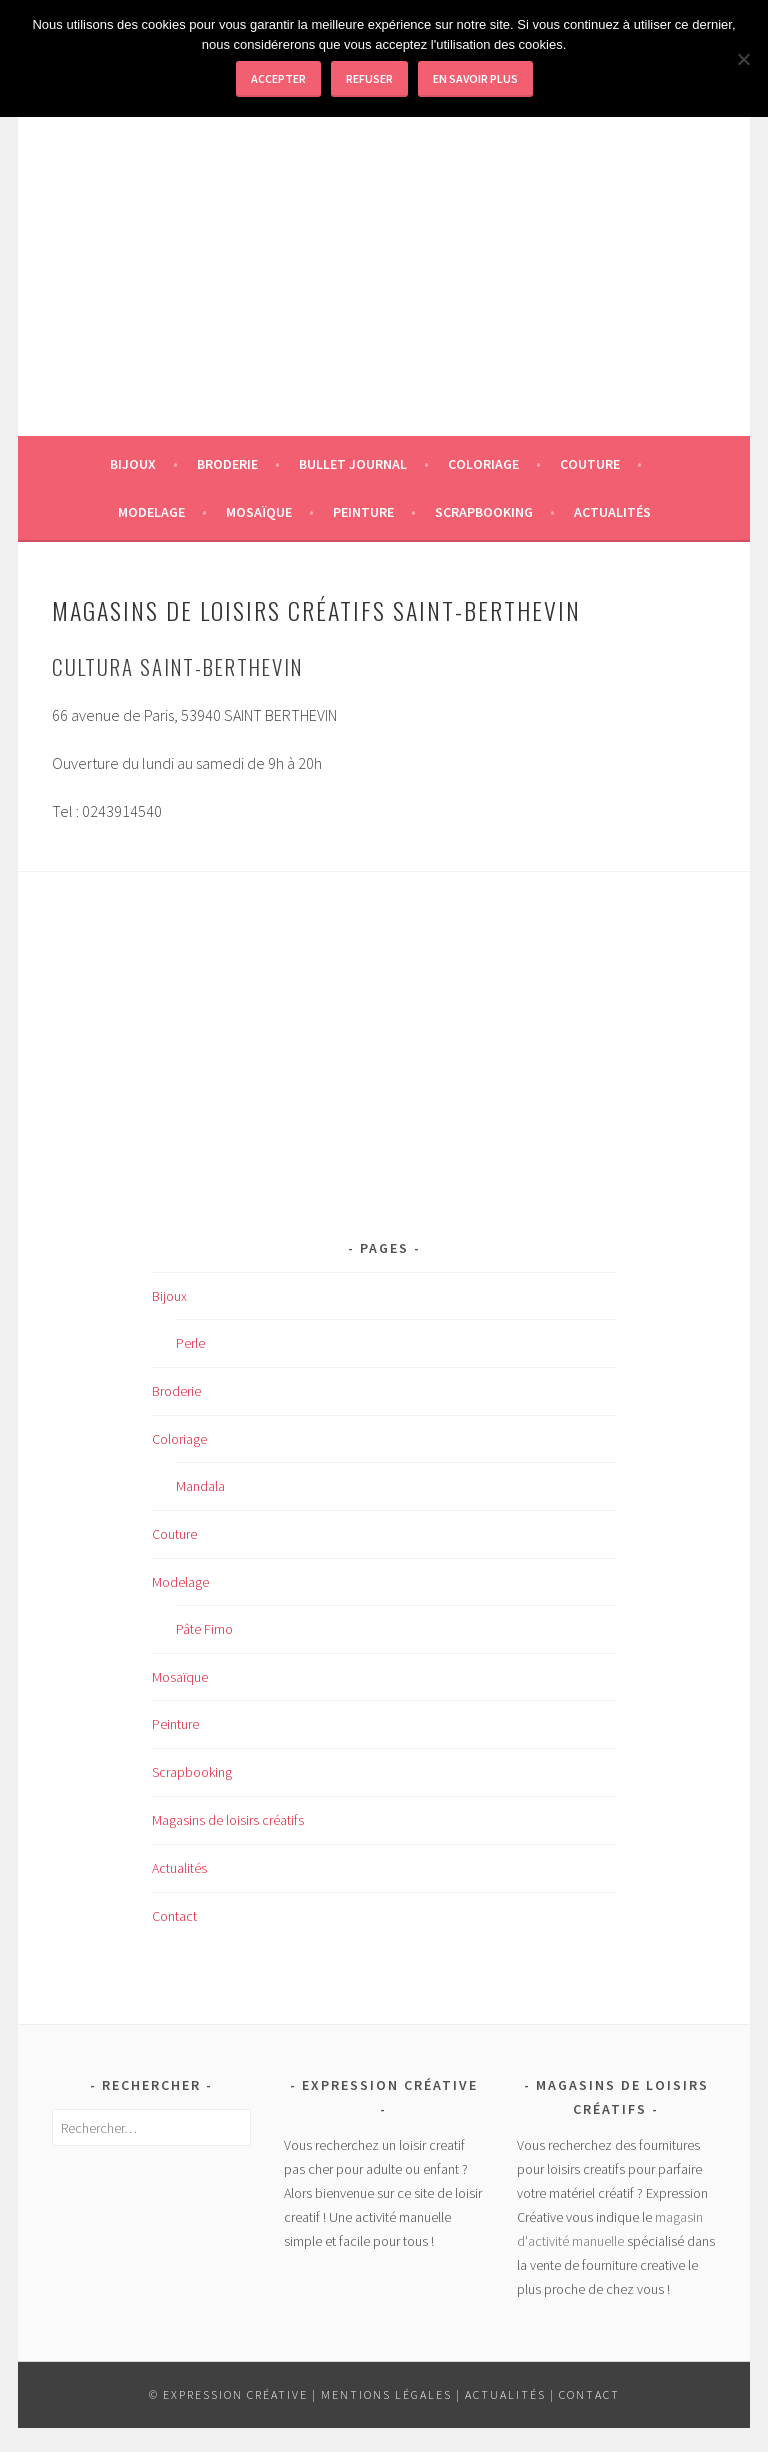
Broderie (227, 464)
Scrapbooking (484, 512)
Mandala (200, 1486)
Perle (190, 1343)
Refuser (369, 78)
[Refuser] (743, 59)
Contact (174, 1916)
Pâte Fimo (204, 1629)
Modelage (151, 512)
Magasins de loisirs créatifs (228, 1820)
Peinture (363, 512)
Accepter (278, 78)
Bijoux (133, 464)
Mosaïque (259, 512)
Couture (590, 464)
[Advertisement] (384, 296)
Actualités (612, 512)
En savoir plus (475, 78)
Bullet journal (353, 464)
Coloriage (483, 464)
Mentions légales (386, 2394)
